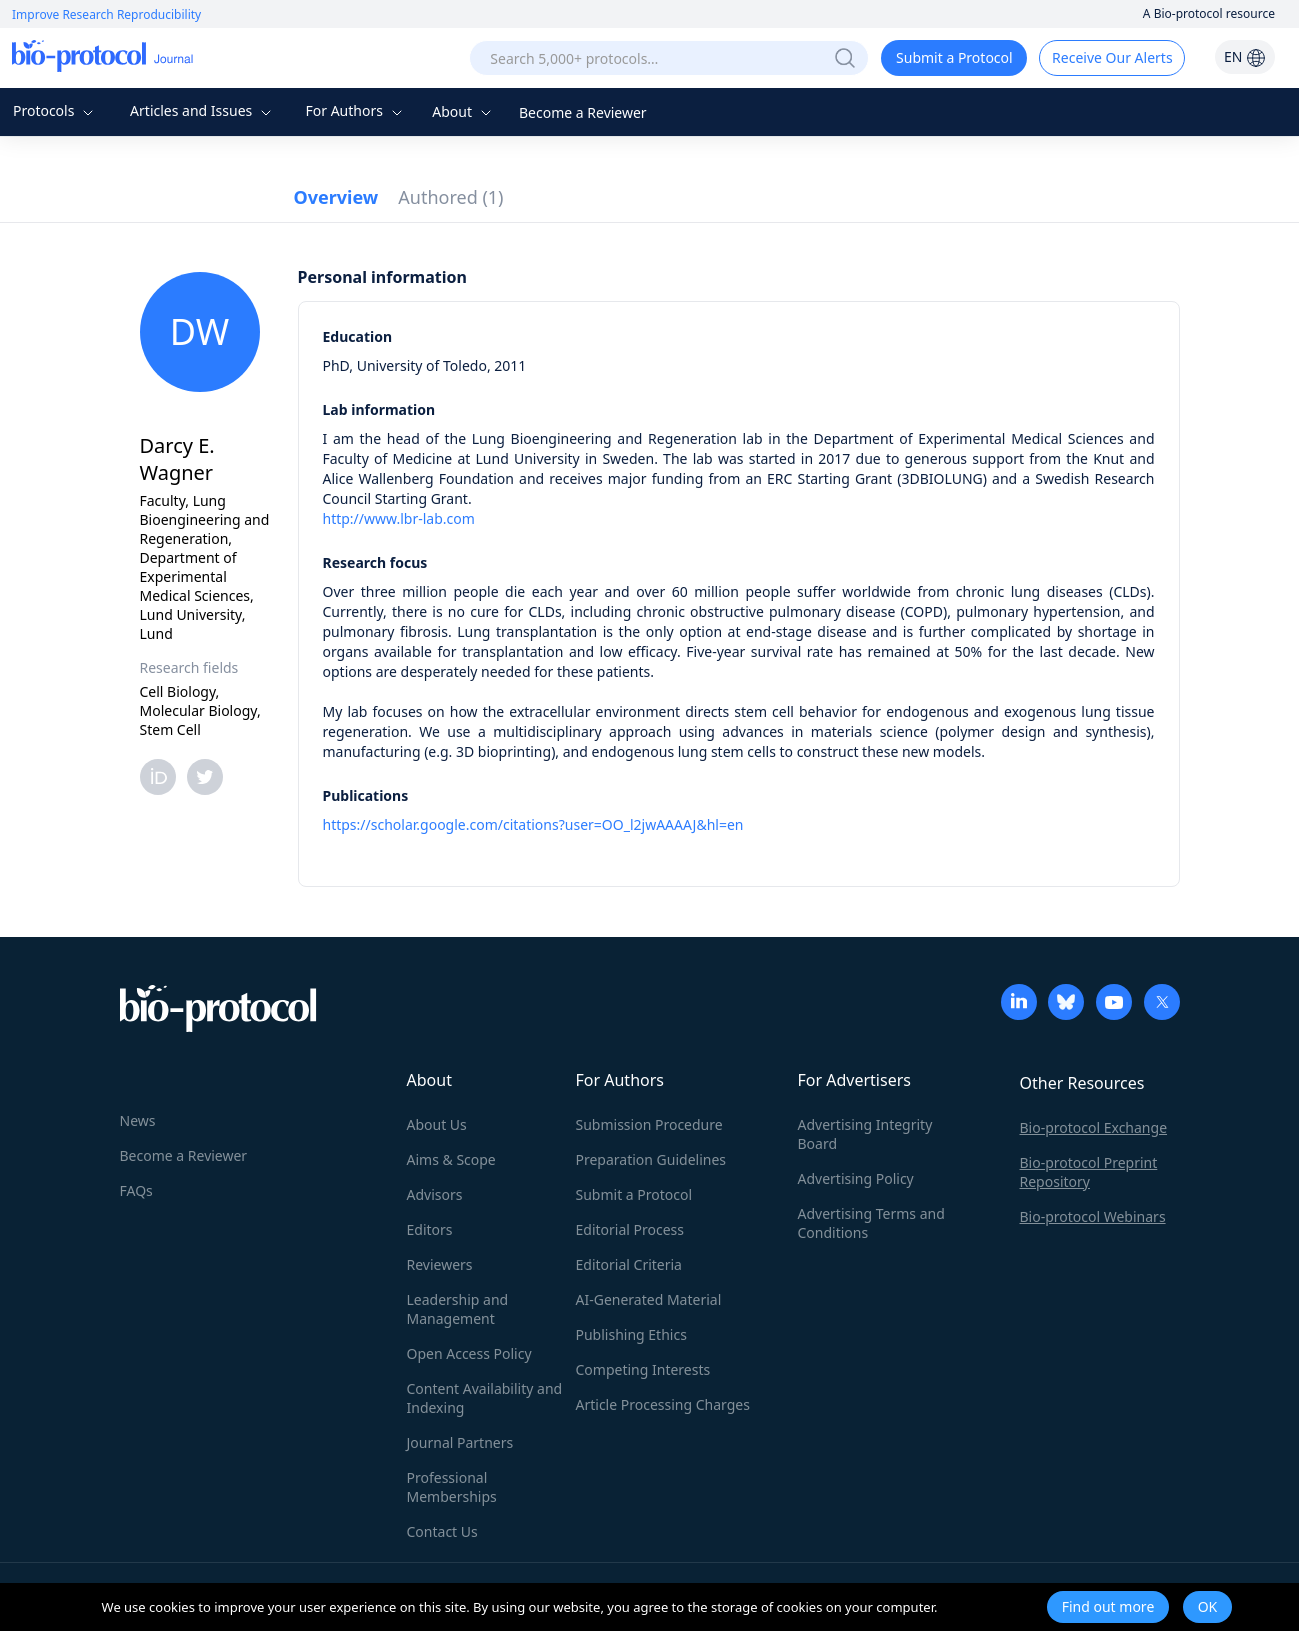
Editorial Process (630, 1229)
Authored (450, 197)
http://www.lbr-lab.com (399, 518)
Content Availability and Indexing (485, 1398)
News (138, 1120)
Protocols (55, 110)
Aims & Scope (451, 1159)
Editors (430, 1229)
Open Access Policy (469, 1353)
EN (1245, 56)
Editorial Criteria (629, 1264)
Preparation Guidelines (651, 1159)
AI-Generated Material (649, 1299)
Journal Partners (460, 1442)
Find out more (1108, 1606)
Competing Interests (643, 1369)
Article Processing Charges (663, 1404)
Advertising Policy (856, 1178)
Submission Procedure (649, 1124)
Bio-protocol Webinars (1093, 1216)
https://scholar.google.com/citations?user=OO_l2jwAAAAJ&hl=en (533, 824)
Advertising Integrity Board (865, 1134)
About (463, 111)
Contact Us (442, 1531)
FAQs (136, 1190)
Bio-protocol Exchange (1094, 1127)
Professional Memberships (452, 1487)
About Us (437, 1124)
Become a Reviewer (583, 112)
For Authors (355, 110)
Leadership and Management (458, 1309)
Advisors (435, 1194)
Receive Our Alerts (1112, 57)
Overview (336, 197)
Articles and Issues (203, 110)
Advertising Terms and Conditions (871, 1223)
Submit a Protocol (954, 57)
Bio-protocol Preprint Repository (1089, 1172)
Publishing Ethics (631, 1334)
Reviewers (440, 1264)
